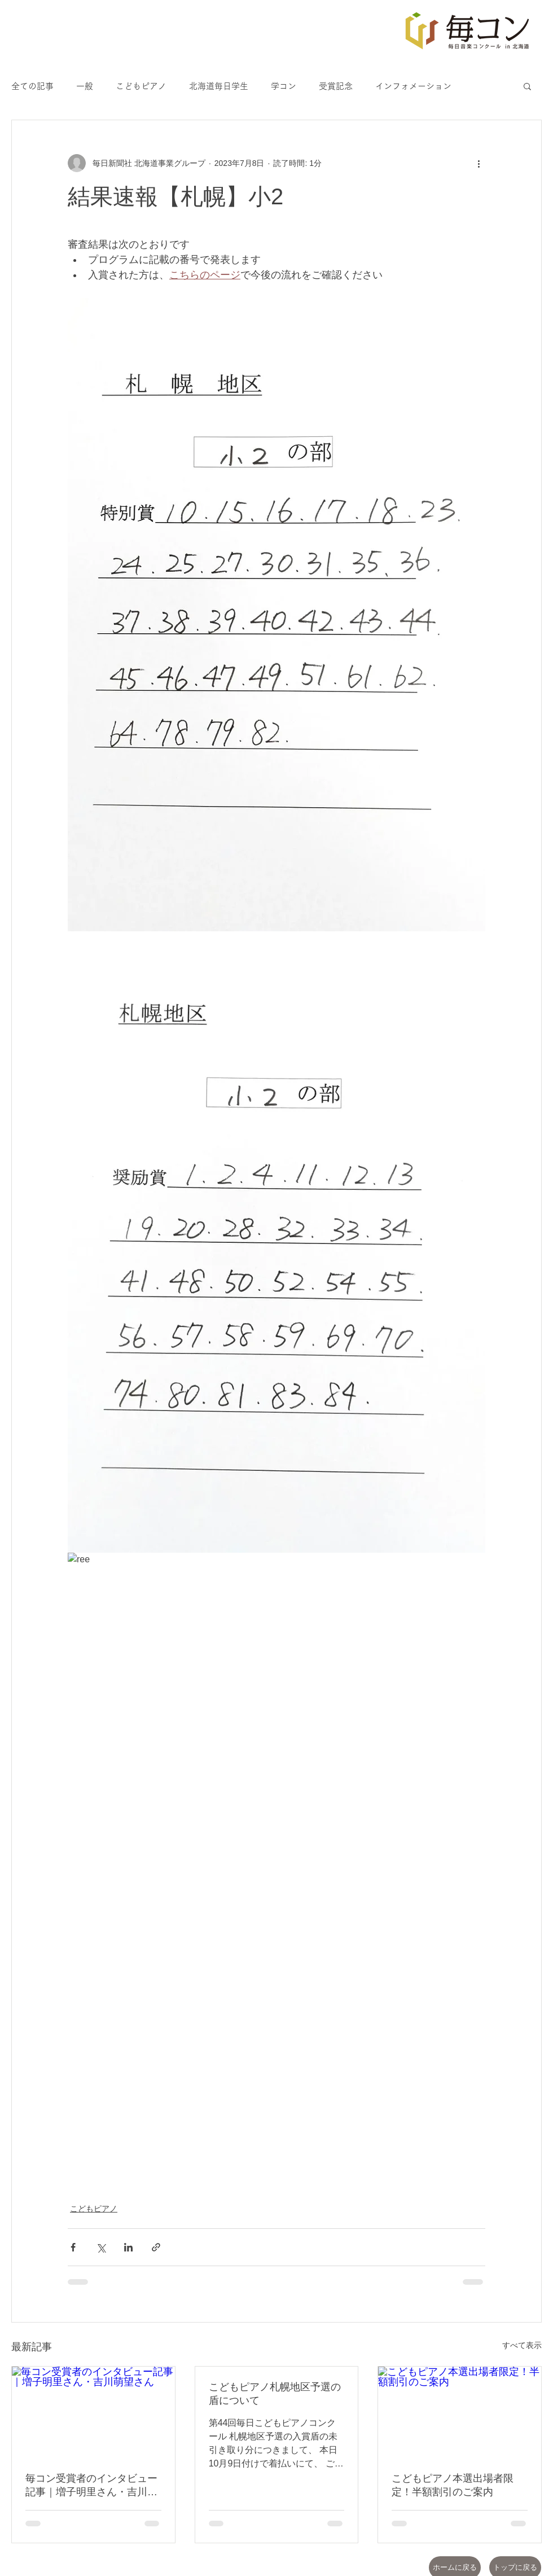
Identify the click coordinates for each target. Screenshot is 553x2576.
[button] (527, 85)
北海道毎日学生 (218, 86)
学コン (283, 86)
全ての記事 (32, 86)
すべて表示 (522, 2345)
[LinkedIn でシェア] (128, 2247)
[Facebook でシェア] (73, 2247)
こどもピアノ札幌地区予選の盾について (275, 2393)
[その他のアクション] (478, 163)
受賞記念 (336, 86)
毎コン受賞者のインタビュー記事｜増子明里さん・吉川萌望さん (91, 2486)
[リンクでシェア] (156, 2247)
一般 (84, 86)
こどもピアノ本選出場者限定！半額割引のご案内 (453, 2485)
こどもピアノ (141, 86)
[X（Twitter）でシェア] (100, 2247)
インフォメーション (413, 86)
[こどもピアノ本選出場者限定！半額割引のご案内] (459, 2412)
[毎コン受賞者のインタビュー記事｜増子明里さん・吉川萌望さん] (93, 2412)
